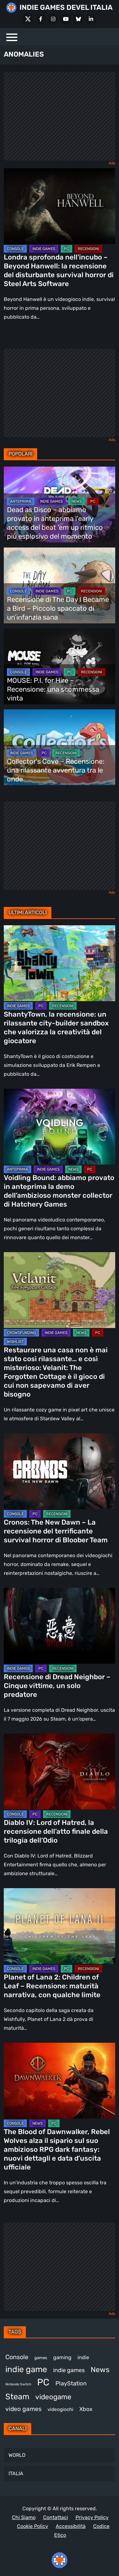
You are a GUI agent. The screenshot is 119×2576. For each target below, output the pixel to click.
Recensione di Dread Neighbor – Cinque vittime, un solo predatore (57, 1686)
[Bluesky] (78, 19)
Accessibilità (71, 2526)
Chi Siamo (24, 2517)
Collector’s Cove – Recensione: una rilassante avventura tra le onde (56, 770)
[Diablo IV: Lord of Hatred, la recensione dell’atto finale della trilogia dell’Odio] (59, 1771)
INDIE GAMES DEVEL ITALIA (66, 7)
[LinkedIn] (91, 19)
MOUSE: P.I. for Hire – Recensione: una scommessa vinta (53, 689)
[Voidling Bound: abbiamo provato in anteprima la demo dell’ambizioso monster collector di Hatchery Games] (59, 1127)
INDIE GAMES (43, 249)
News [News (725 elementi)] (100, 2369)
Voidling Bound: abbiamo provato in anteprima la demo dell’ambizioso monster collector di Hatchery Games (59, 1190)
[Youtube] (66, 19)
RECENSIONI (88, 249)
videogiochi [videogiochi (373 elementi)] (60, 2409)
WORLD (17, 2455)
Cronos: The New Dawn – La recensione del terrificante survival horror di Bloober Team (56, 1531)
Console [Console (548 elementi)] (16, 2357)
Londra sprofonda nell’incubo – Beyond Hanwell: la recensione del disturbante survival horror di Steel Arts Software (59, 270)
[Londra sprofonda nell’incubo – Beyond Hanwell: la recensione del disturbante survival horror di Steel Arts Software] (59, 206)
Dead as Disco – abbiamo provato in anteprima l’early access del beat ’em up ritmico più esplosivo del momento (55, 523)
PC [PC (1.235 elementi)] (43, 2382)
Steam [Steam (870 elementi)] (17, 2396)
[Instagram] (53, 19)
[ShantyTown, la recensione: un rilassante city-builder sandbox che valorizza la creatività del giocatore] (59, 963)
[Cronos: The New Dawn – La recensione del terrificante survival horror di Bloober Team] (59, 1471)
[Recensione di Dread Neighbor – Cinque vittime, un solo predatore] (59, 1626)
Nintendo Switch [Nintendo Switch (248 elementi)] (18, 2384)
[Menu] (12, 36)
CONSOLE (15, 249)
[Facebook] (40, 19)
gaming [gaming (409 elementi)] (62, 2357)
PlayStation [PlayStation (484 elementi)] (71, 2383)
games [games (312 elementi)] (40, 2357)
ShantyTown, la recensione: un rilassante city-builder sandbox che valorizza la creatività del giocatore (56, 1027)
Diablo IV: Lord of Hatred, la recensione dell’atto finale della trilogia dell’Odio (56, 1831)
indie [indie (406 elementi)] (83, 2357)
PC (66, 249)
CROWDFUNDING (21, 1333)
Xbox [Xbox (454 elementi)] (86, 2409)
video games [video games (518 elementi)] (23, 2409)
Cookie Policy (32, 2526)
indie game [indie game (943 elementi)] (26, 2369)
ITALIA (15, 2473)
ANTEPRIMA (20, 501)
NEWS (76, 501)
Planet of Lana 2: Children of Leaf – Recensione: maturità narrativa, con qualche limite (52, 1986)
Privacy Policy (92, 2517)
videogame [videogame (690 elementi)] (53, 2397)
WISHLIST (15, 1341)
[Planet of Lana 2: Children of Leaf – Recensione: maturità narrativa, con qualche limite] (59, 1926)
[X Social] (28, 19)
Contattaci (55, 2517)
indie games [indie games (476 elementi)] (69, 2370)
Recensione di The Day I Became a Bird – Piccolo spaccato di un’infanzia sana (58, 608)
